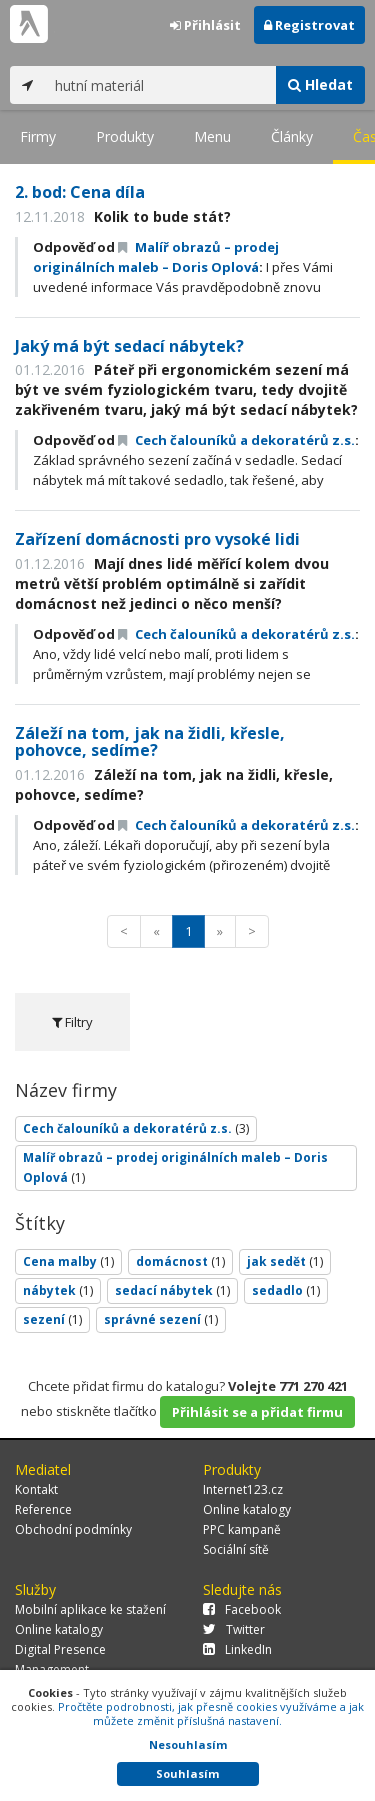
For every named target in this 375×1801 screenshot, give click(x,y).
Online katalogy (247, 1509)
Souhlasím (187, 1773)
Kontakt (36, 1489)
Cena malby (68, 1261)
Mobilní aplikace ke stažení (90, 1609)
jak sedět (285, 1261)
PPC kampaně (242, 1529)
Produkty (125, 136)
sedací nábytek (172, 1290)
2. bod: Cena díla (80, 192)
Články (292, 136)
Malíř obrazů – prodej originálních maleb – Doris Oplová (175, 1167)
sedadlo (286, 1290)
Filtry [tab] (72, 1022)
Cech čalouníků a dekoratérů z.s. (236, 440)
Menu (212, 136)
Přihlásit (205, 25)
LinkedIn (237, 1649)
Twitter (234, 1629)
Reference (43, 1509)
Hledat (320, 84)
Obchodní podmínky (73, 1529)
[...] (160, 85)
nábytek (58, 1290)
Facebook (242, 1609)
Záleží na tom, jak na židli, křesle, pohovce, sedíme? (150, 742)
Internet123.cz (243, 1489)
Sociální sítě (236, 1549)
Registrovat (309, 25)
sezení (52, 1319)
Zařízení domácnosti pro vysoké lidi (157, 539)
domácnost (180, 1261)
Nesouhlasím (188, 1744)
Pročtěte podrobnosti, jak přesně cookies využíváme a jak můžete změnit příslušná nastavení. (211, 1713)
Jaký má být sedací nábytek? (129, 346)
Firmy (38, 136)
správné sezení (161, 1319)
